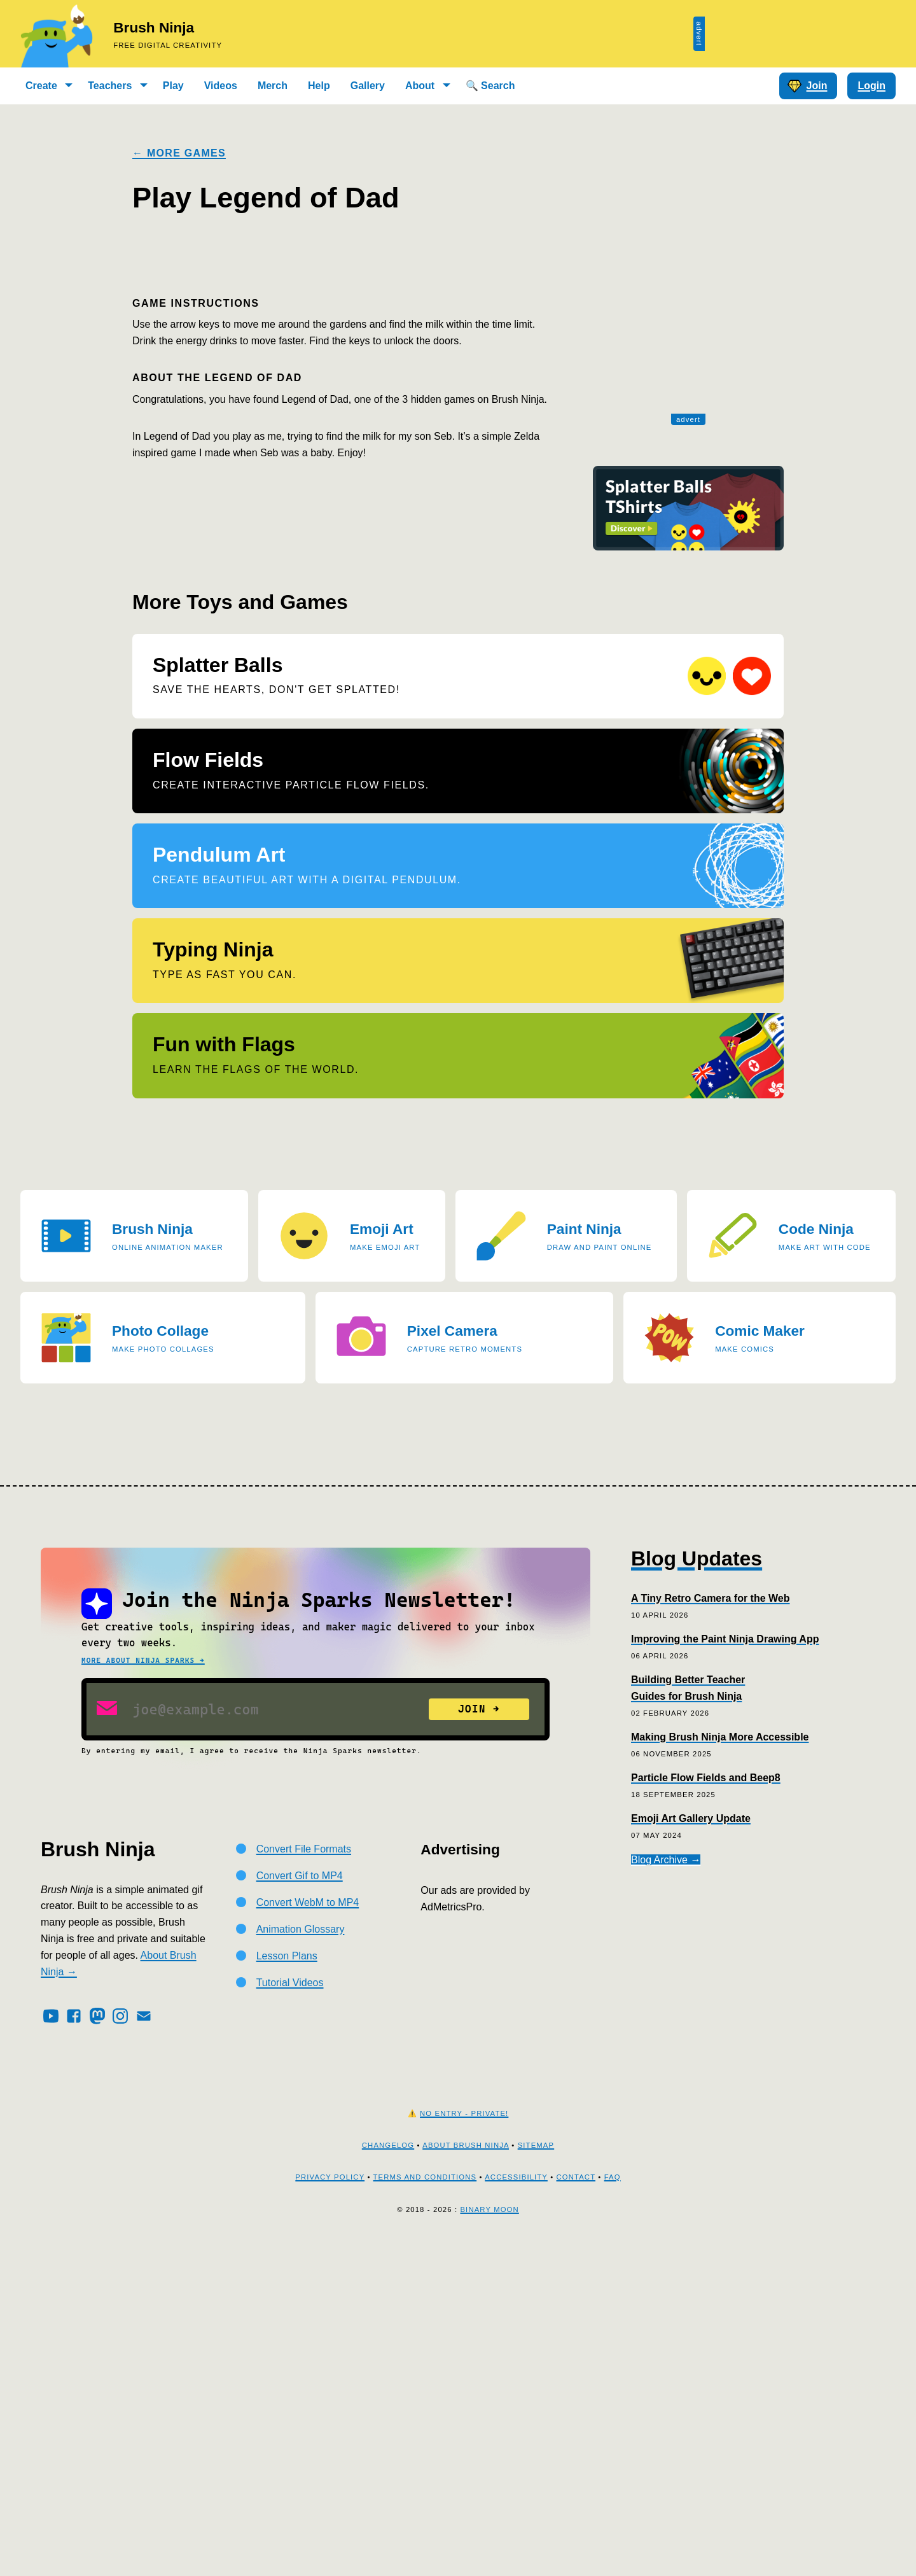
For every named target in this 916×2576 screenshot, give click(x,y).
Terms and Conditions (425, 2508)
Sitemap (536, 2475)
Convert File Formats (303, 2179)
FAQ (612, 2508)
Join (807, 85)
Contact (576, 2508)
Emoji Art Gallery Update (691, 2149)
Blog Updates (696, 1888)
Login (871, 85)
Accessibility (516, 2508)
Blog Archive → (665, 2190)
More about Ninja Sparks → (143, 1991)
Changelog (388, 2475)
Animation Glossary (300, 2259)
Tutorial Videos (290, 2312)
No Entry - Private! (464, 2443)
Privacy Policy (329, 2508)
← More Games (179, 153)
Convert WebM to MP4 (307, 2233)
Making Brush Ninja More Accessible (719, 2067)
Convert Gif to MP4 (299, 2206)
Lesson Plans (286, 2286)
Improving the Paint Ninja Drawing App (725, 1969)
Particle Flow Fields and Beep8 (706, 2108)
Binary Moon (489, 2540)
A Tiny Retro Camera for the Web (710, 1928)
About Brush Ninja (465, 2475)
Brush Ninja (153, 28)
